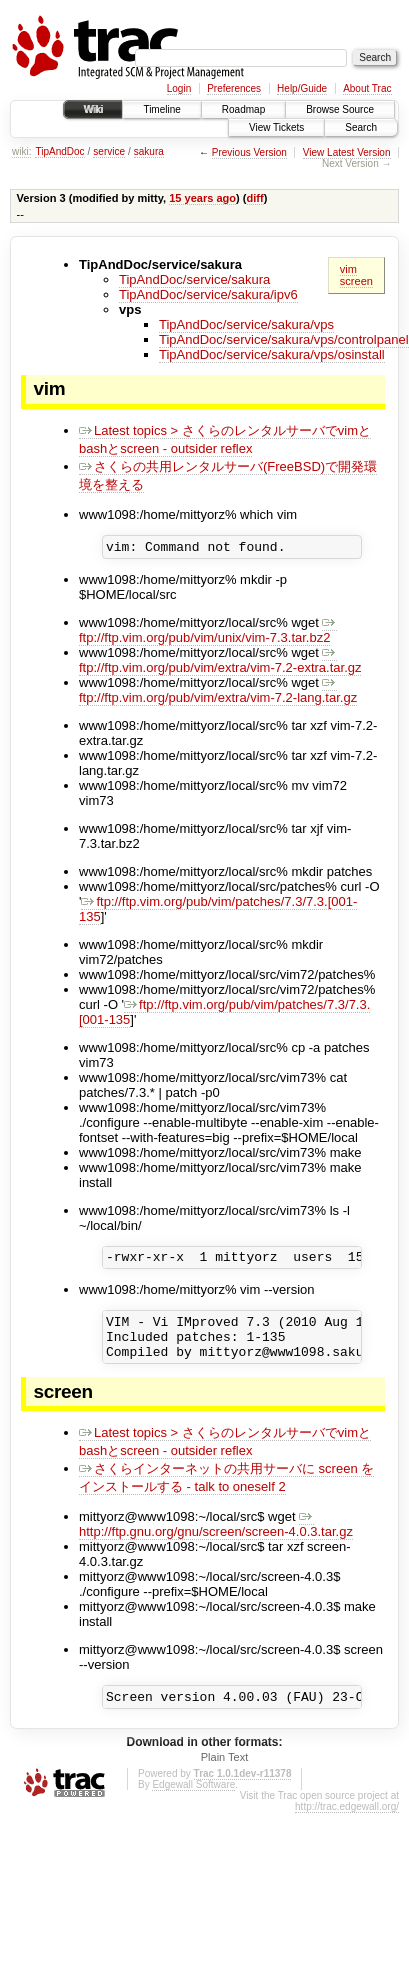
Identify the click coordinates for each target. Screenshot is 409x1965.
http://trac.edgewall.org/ (347, 1824)
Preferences (234, 88)
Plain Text (225, 1775)
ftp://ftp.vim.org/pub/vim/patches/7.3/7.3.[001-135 (218, 912)
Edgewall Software (193, 1802)
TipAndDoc (59, 151)
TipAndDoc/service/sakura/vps (246, 324)
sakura (149, 151)
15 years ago (202, 198)
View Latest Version (347, 152)
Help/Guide (302, 88)
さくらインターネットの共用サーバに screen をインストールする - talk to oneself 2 (226, 1492)
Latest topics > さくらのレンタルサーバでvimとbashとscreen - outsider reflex (225, 439)
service (109, 151)
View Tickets (276, 127)
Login (179, 88)
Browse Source (340, 109)
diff (255, 198)
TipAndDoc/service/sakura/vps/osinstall (272, 354)
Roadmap (243, 109)
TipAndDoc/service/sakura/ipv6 (208, 294)
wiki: (21, 151)
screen (356, 281)
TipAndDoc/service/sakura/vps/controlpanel (284, 339)
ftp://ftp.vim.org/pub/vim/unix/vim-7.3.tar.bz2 (208, 633)
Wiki (93, 109)
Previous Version (249, 152)
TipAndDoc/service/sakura (194, 279)
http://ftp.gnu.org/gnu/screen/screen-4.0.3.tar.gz (216, 1539)
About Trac (367, 88)
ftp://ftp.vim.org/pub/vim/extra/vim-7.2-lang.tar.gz (218, 693)
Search (361, 127)
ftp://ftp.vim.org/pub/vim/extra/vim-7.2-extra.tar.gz (220, 663)
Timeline (161, 109)
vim (348, 269)
